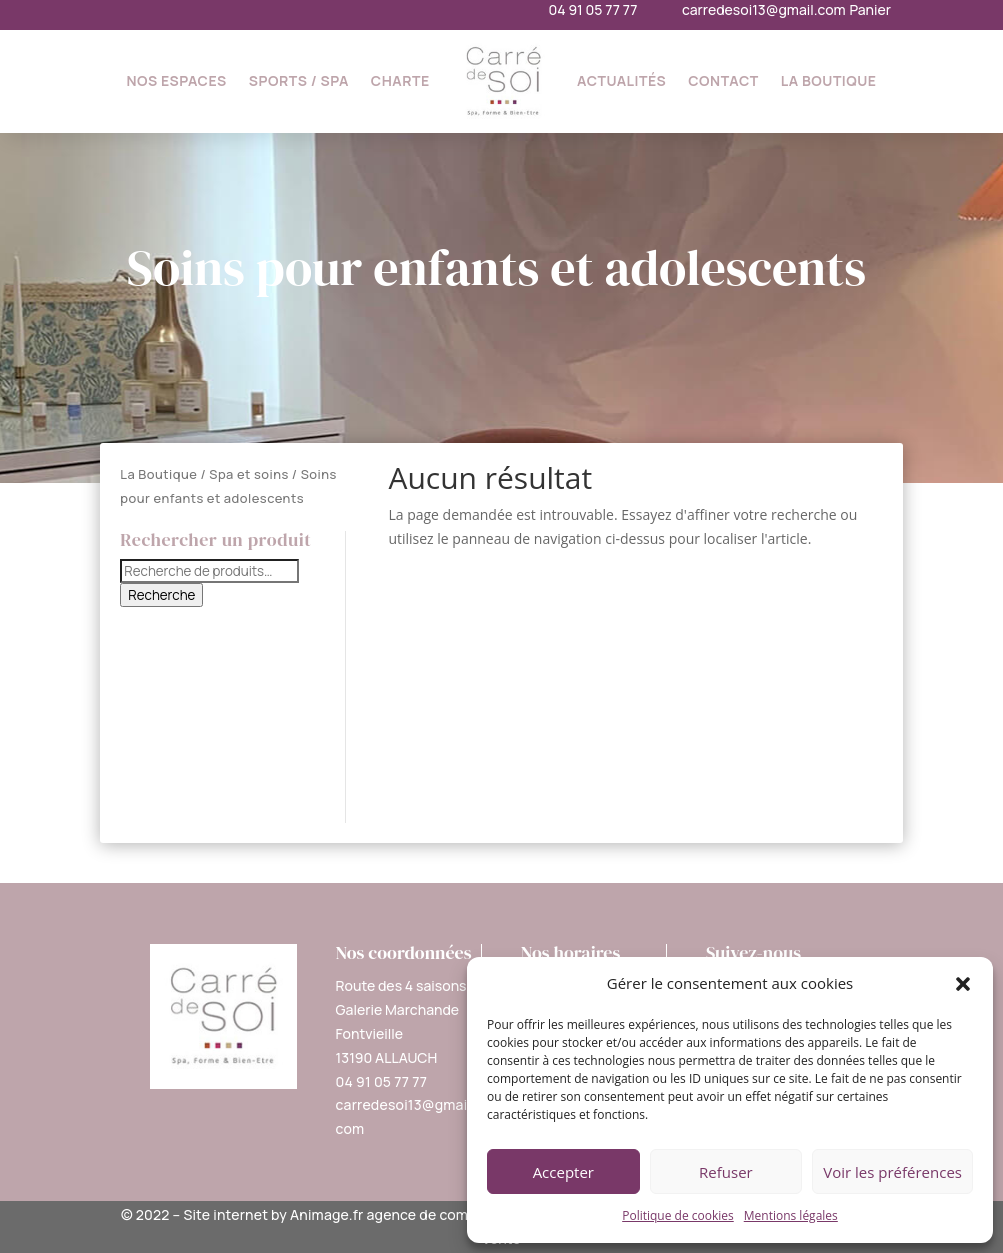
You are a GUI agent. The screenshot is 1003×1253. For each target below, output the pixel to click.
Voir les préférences (892, 1172)
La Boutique (829, 80)
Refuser (726, 1172)
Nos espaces (176, 80)
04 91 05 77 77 (593, 9)
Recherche (161, 595)
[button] (963, 984)
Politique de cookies (678, 1215)
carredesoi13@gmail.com (764, 9)
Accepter (563, 1172)
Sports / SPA (299, 80)
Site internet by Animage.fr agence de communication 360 (378, 1214)
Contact (723, 80)
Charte (400, 80)
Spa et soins (249, 474)
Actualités (621, 80)
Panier (870, 9)
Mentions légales (791, 1215)
